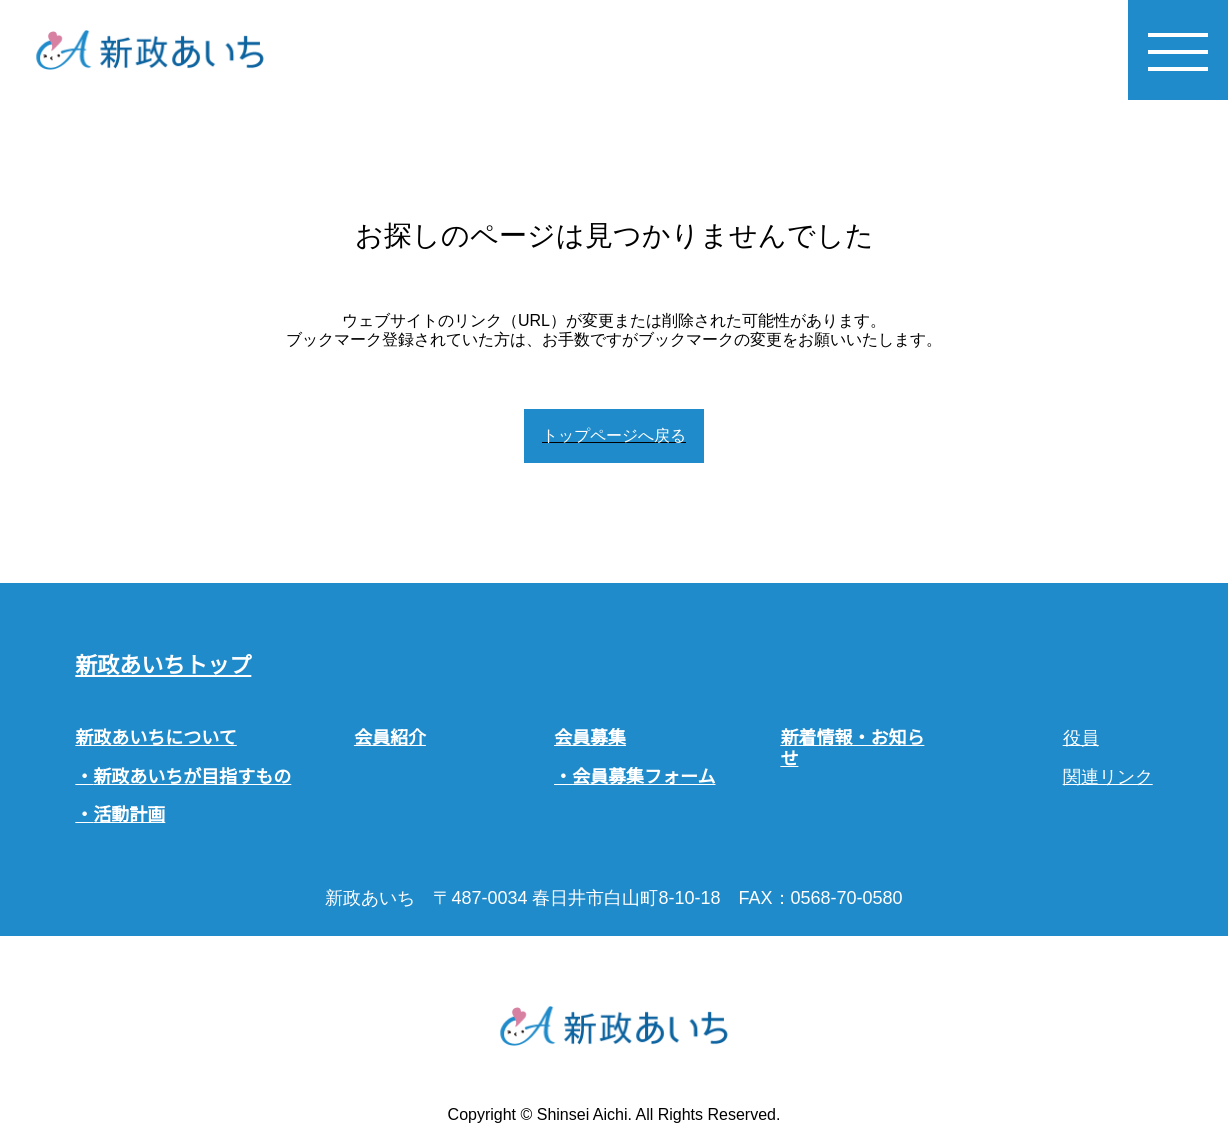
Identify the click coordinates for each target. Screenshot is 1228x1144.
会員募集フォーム (643, 777)
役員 (1081, 738)
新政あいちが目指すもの (192, 777)
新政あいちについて (155, 738)
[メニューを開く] (1178, 50)
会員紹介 (390, 738)
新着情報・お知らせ (852, 748)
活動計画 (129, 815)
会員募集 (590, 738)
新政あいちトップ (163, 665)
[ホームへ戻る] (150, 50)
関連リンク (1108, 777)
